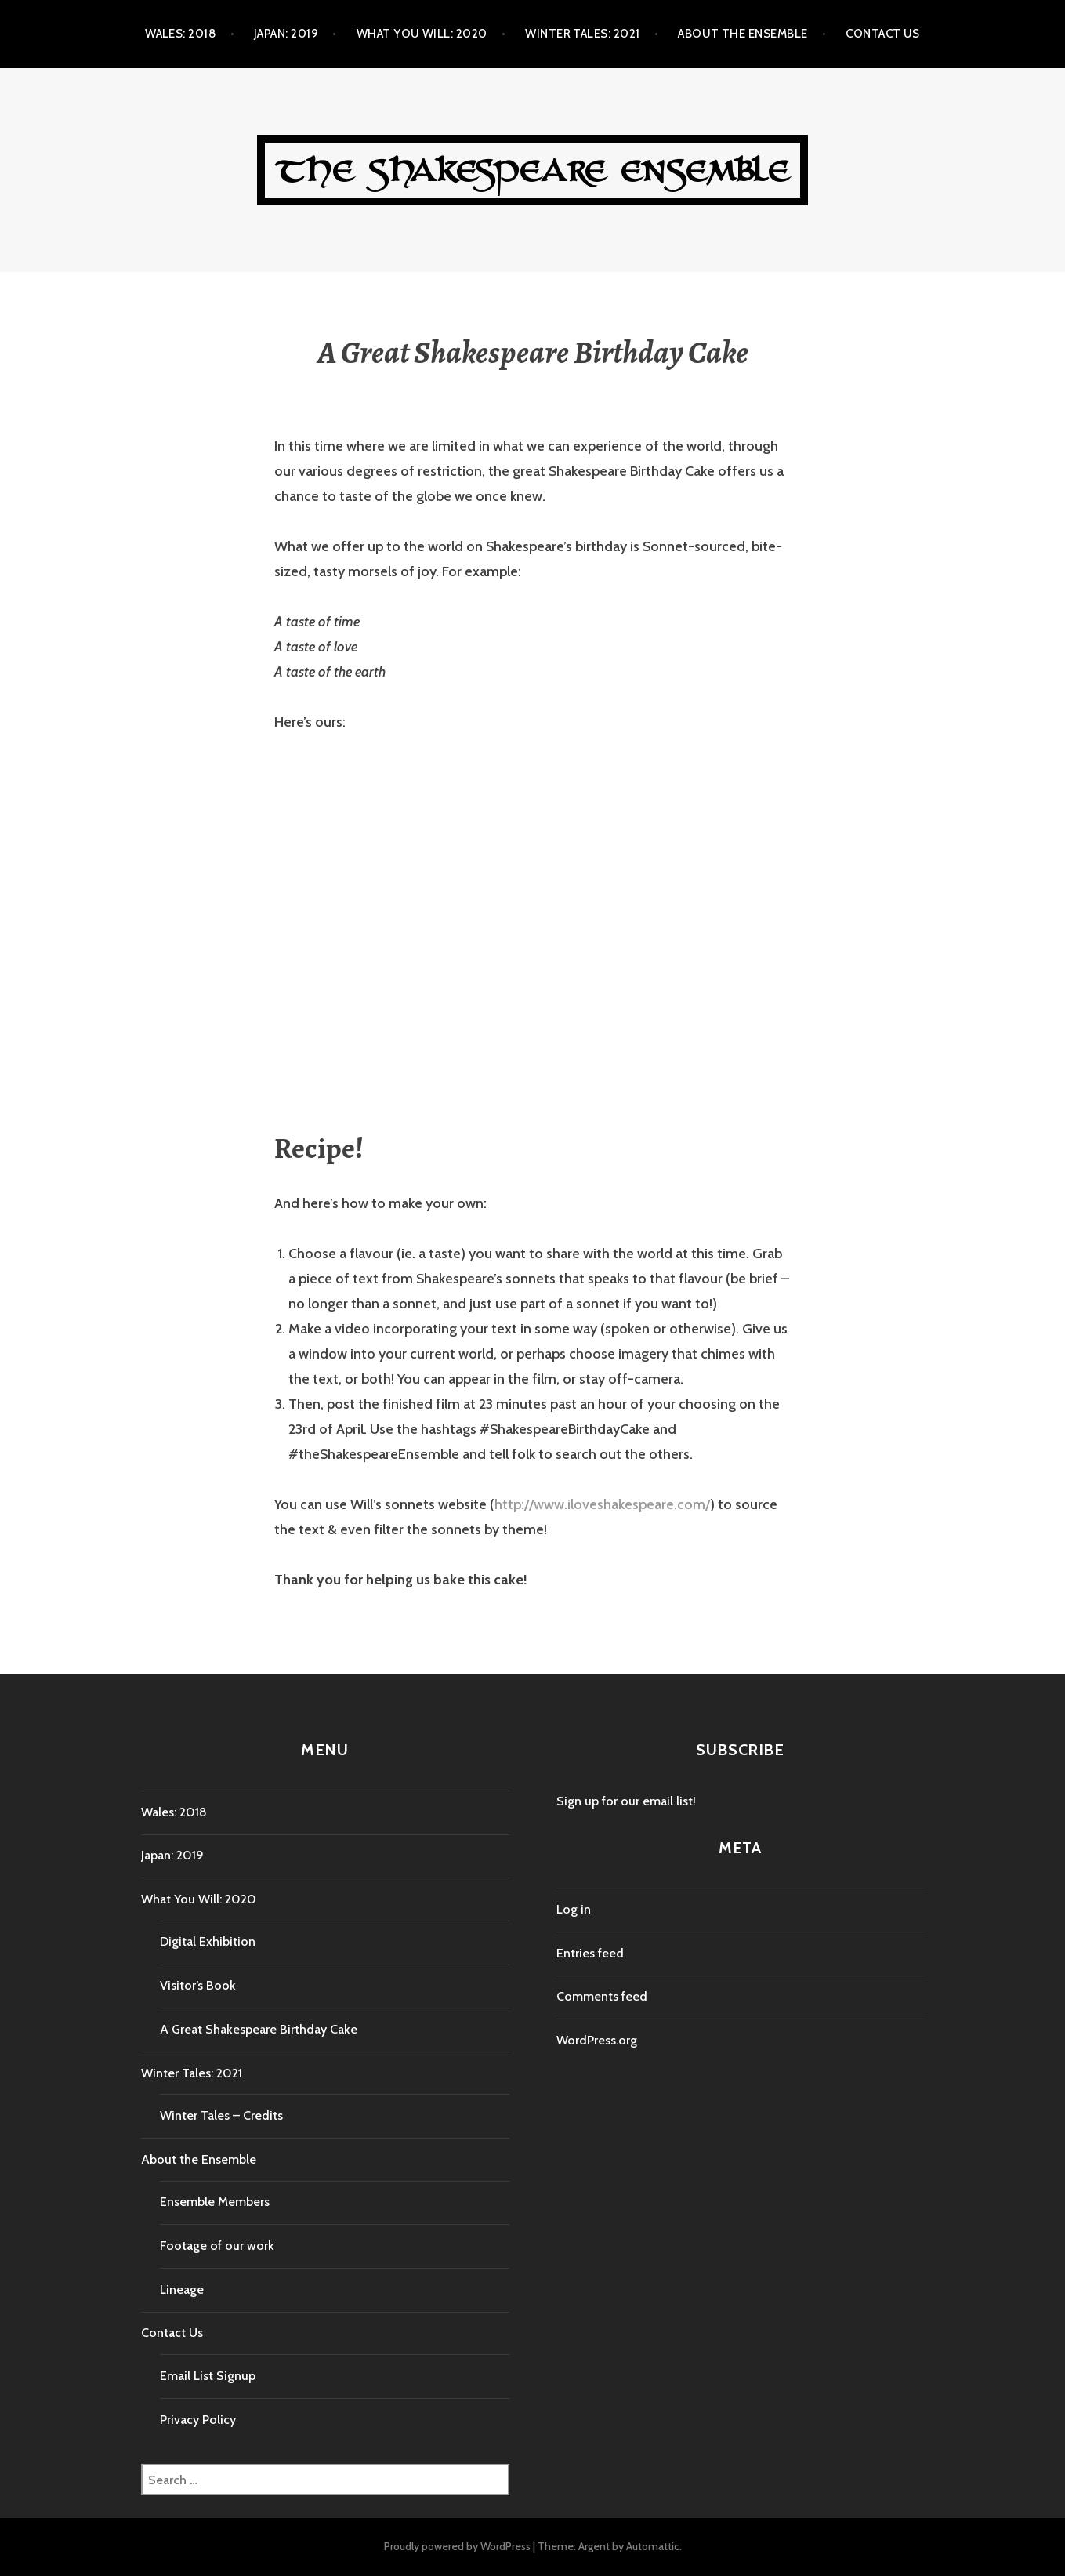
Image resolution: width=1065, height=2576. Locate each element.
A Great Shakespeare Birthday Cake (258, 2029)
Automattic (652, 2546)
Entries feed (590, 1953)
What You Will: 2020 (422, 34)
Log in (573, 1909)
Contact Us (883, 34)
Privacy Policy (198, 2419)
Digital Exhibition (207, 1941)
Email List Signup (207, 2375)
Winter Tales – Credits (221, 2115)
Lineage (182, 2289)
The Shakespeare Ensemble (533, 170)
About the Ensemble (742, 34)
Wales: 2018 (180, 34)
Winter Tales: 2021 (582, 34)
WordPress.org (596, 2040)
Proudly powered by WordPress (457, 2546)
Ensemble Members (215, 2201)
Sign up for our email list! (626, 1801)
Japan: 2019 (286, 34)
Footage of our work (217, 2245)
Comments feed (601, 1996)
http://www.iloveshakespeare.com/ (602, 1504)
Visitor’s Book (198, 1985)
